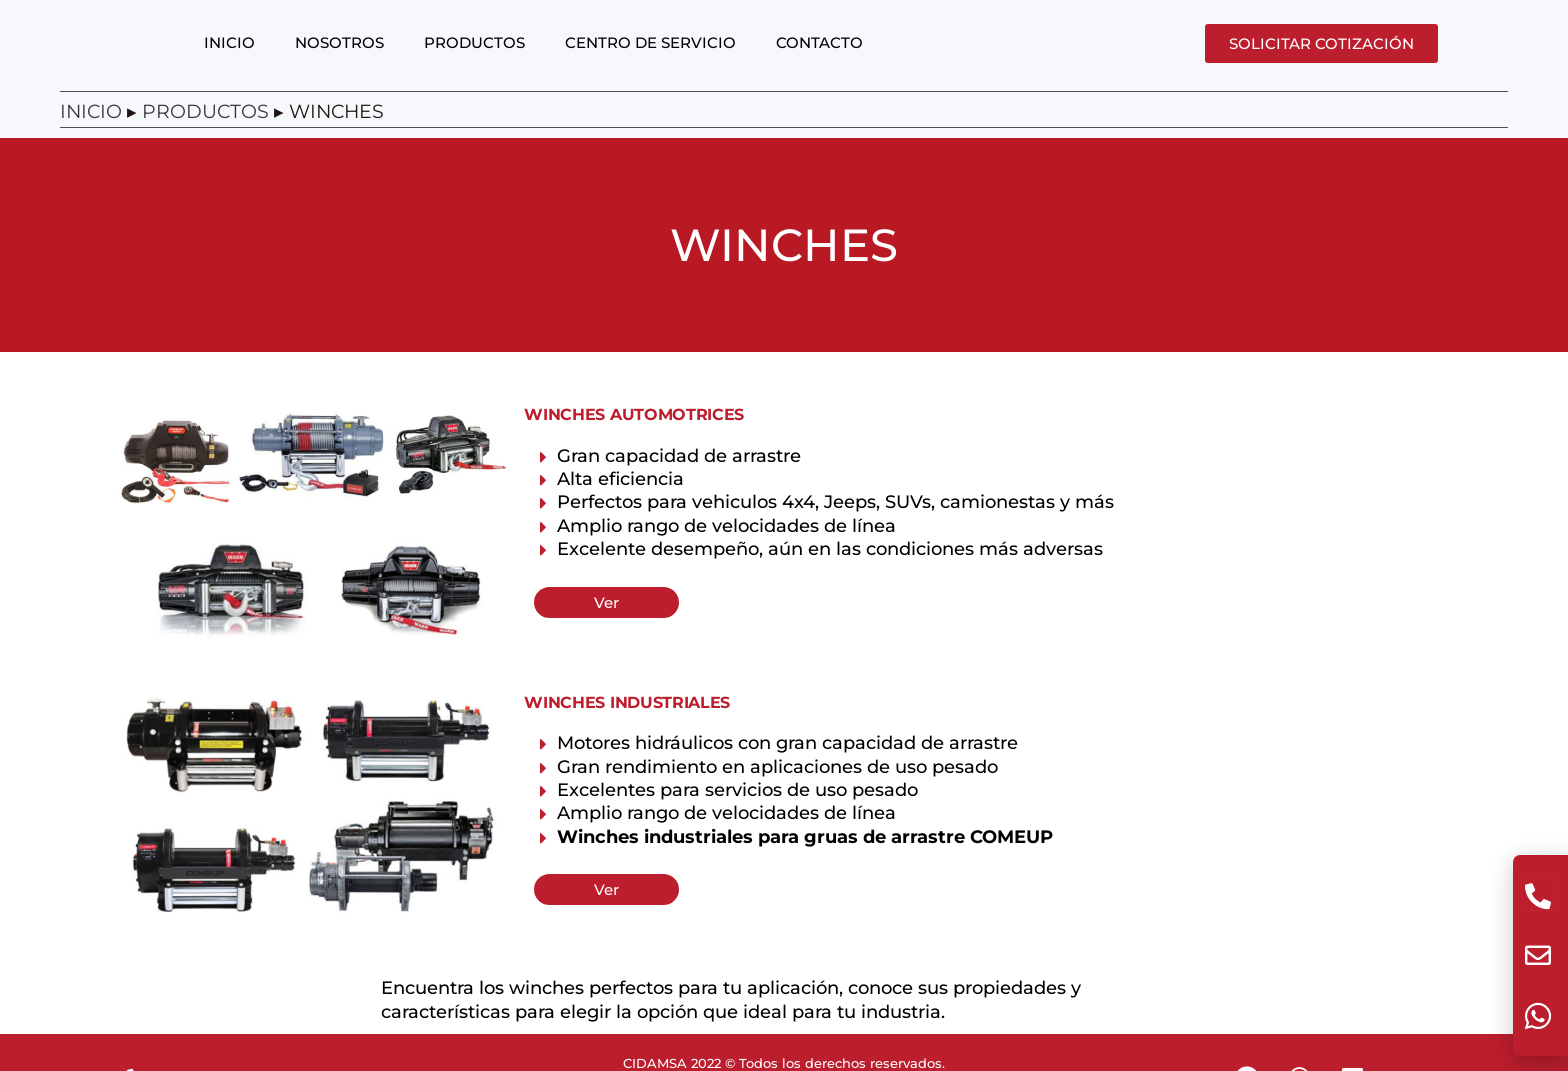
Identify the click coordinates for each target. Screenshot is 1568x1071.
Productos (205, 130)
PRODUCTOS (474, 61)
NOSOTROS (339, 61)
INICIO (229, 61)
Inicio (91, 130)
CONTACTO (819, 61)
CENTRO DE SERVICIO (650, 61)
